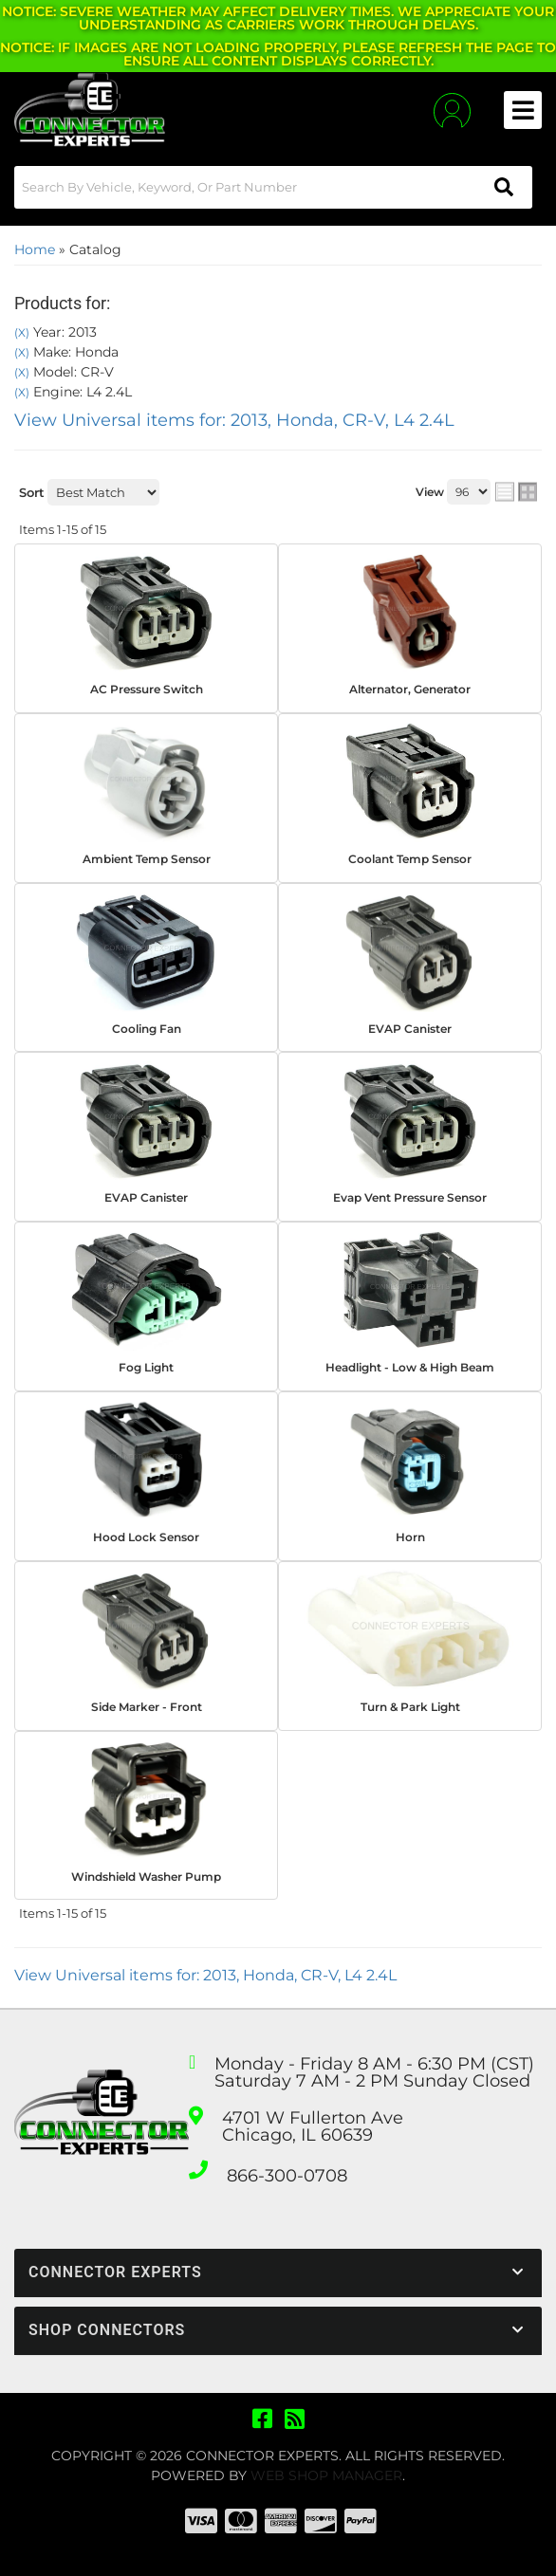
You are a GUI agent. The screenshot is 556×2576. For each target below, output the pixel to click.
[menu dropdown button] (523, 110)
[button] (273, 187)
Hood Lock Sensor (146, 1537)
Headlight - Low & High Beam (409, 1367)
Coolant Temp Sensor (410, 859)
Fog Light (146, 1367)
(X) (21, 333)
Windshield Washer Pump (146, 1876)
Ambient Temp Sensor (147, 859)
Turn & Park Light (410, 1707)
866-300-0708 (287, 2175)
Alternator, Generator (410, 689)
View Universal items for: (234, 420)
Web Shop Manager (326, 2475)
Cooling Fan (146, 1028)
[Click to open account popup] (452, 110)
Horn (410, 1537)
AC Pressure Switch (146, 689)
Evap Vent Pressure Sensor (410, 1197)
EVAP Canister (410, 1028)
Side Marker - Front (146, 1707)
